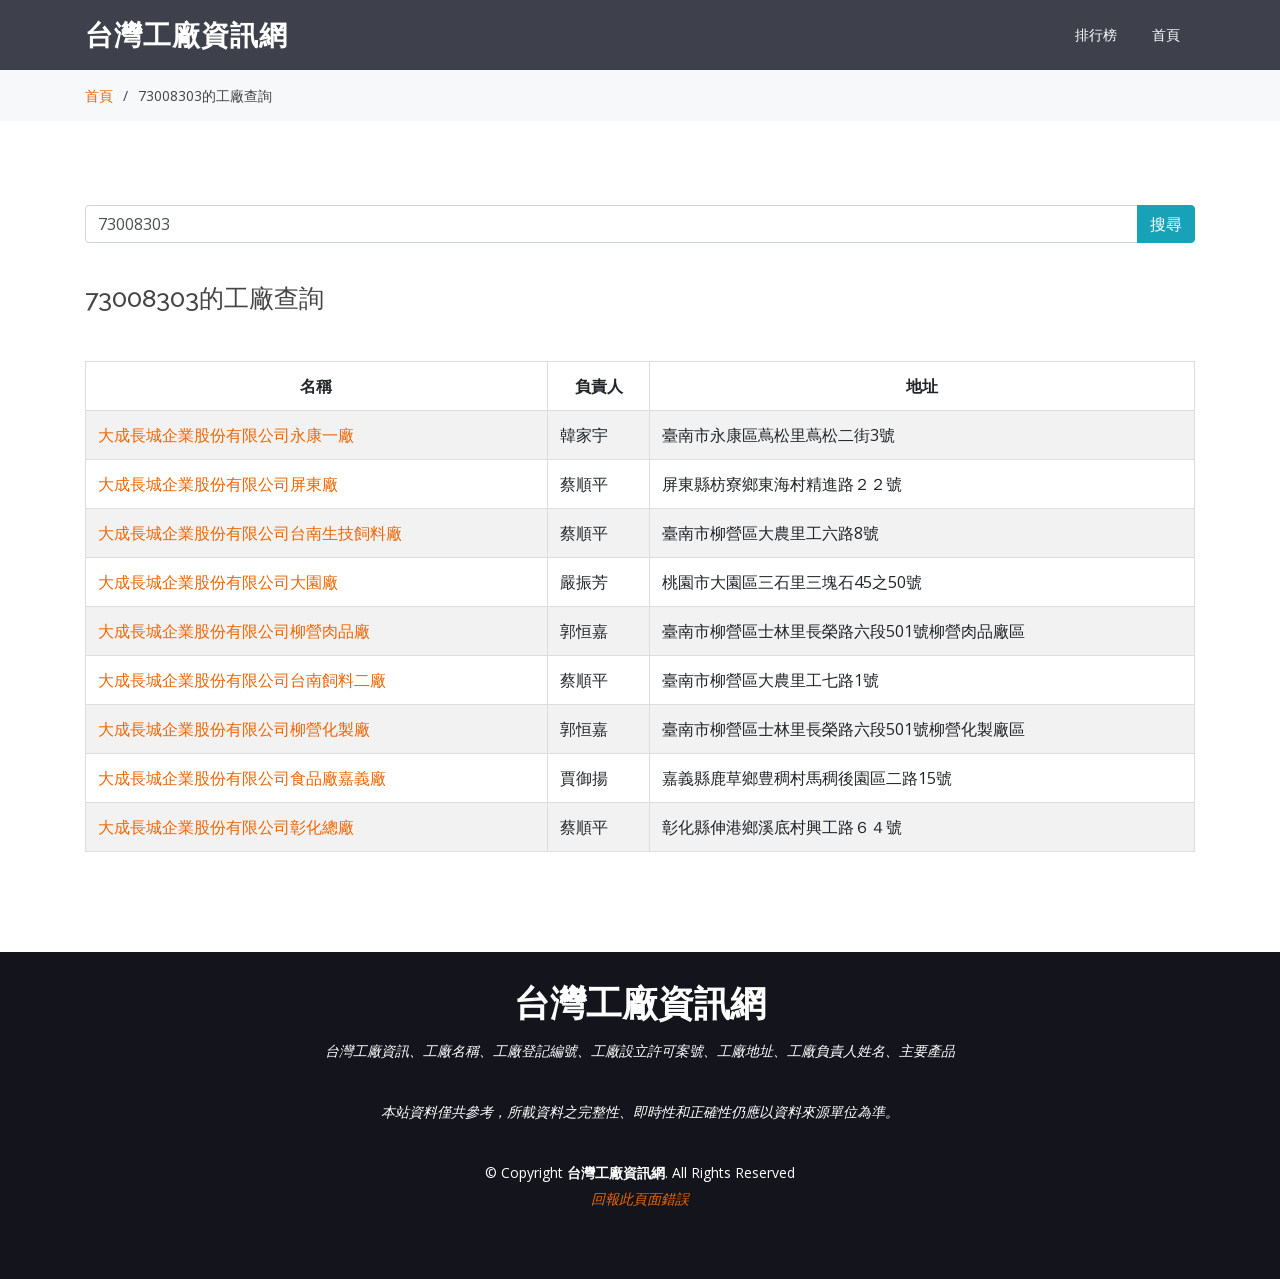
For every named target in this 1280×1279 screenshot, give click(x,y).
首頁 (1166, 34)
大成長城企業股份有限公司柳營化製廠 (234, 729)
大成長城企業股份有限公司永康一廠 (226, 435)
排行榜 (1096, 34)
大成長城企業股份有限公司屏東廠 (218, 484)
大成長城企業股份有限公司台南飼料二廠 (242, 680)
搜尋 (1166, 224)
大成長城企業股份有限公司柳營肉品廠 (234, 631)
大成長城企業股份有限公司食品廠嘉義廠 (242, 778)
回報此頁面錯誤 (640, 1198)
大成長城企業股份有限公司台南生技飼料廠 (250, 533)
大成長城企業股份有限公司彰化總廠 (226, 827)
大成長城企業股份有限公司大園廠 (218, 582)
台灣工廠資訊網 (186, 34)
